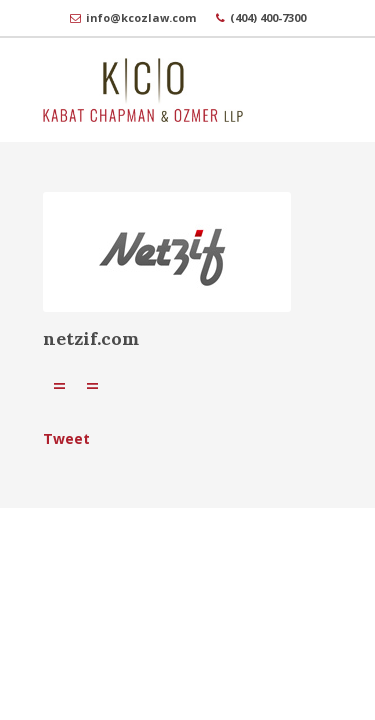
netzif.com (91, 338)
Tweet (66, 438)
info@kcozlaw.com (141, 17)
